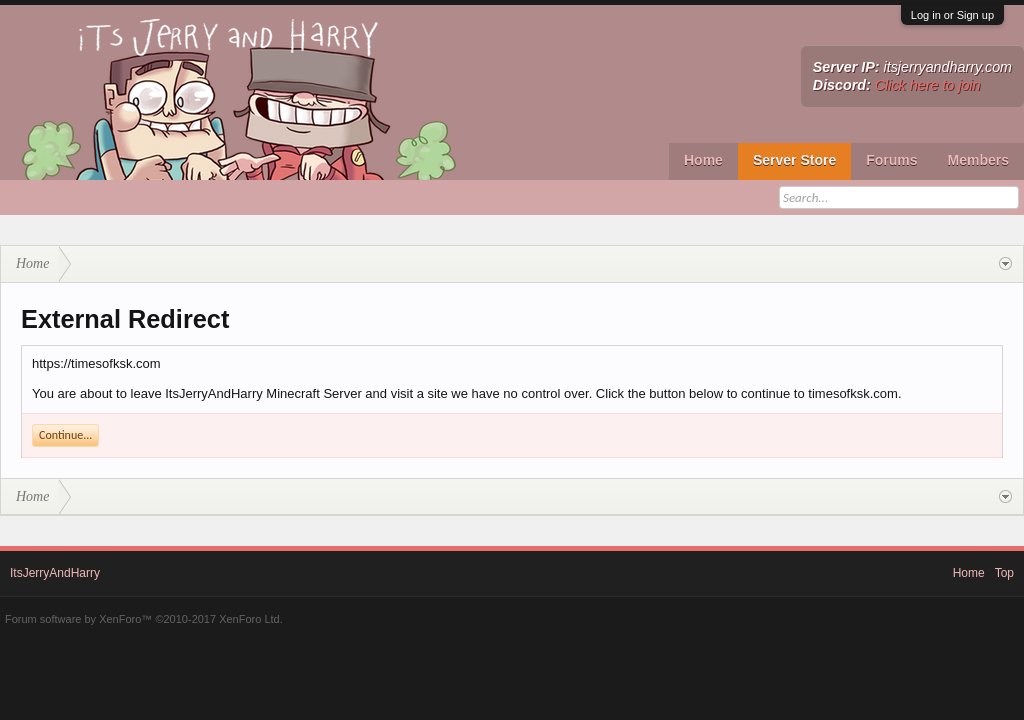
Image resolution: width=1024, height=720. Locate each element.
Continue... (65, 435)
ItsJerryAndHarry (55, 573)
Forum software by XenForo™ (144, 619)
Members (978, 160)
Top (1004, 573)
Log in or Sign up (952, 15)
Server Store (794, 160)
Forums (891, 160)
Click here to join (928, 85)
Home (703, 160)
